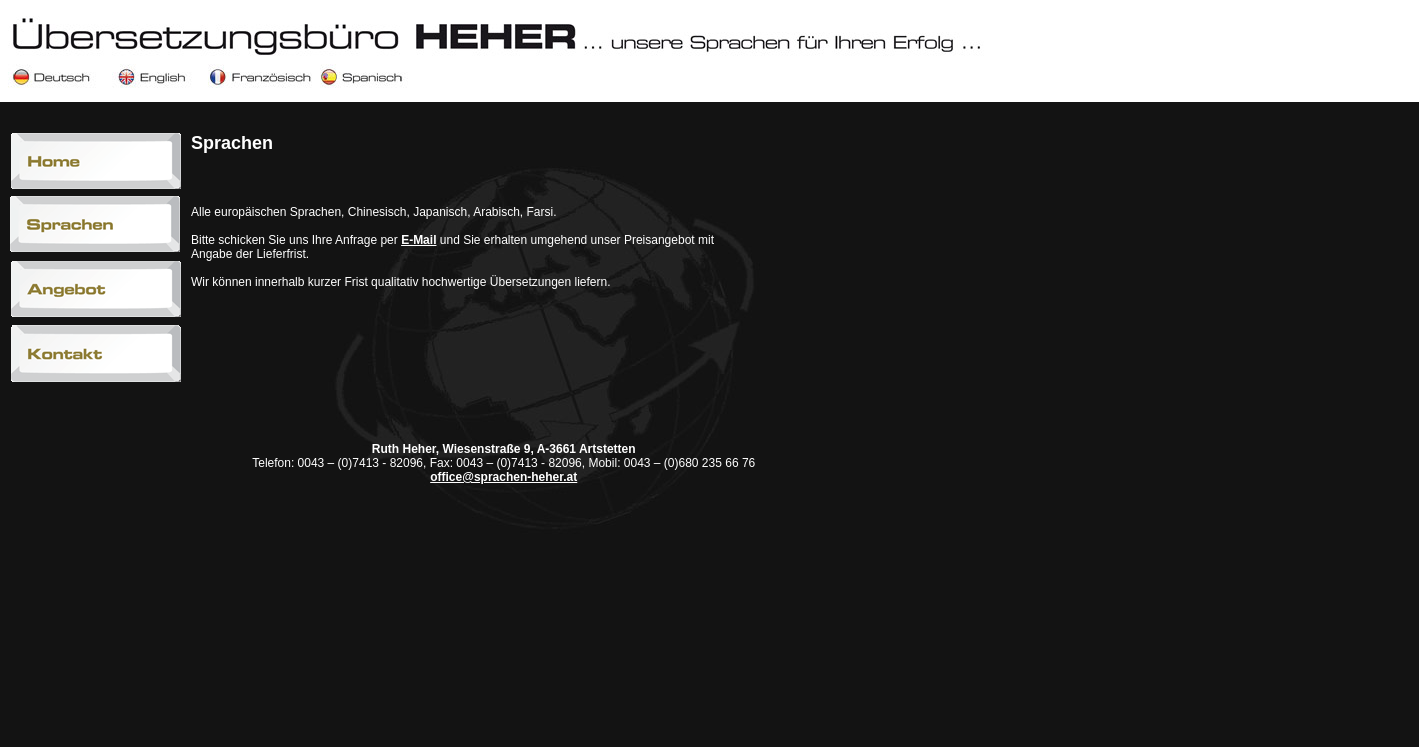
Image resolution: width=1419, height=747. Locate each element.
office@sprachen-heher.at (503, 477)
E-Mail (418, 240)
